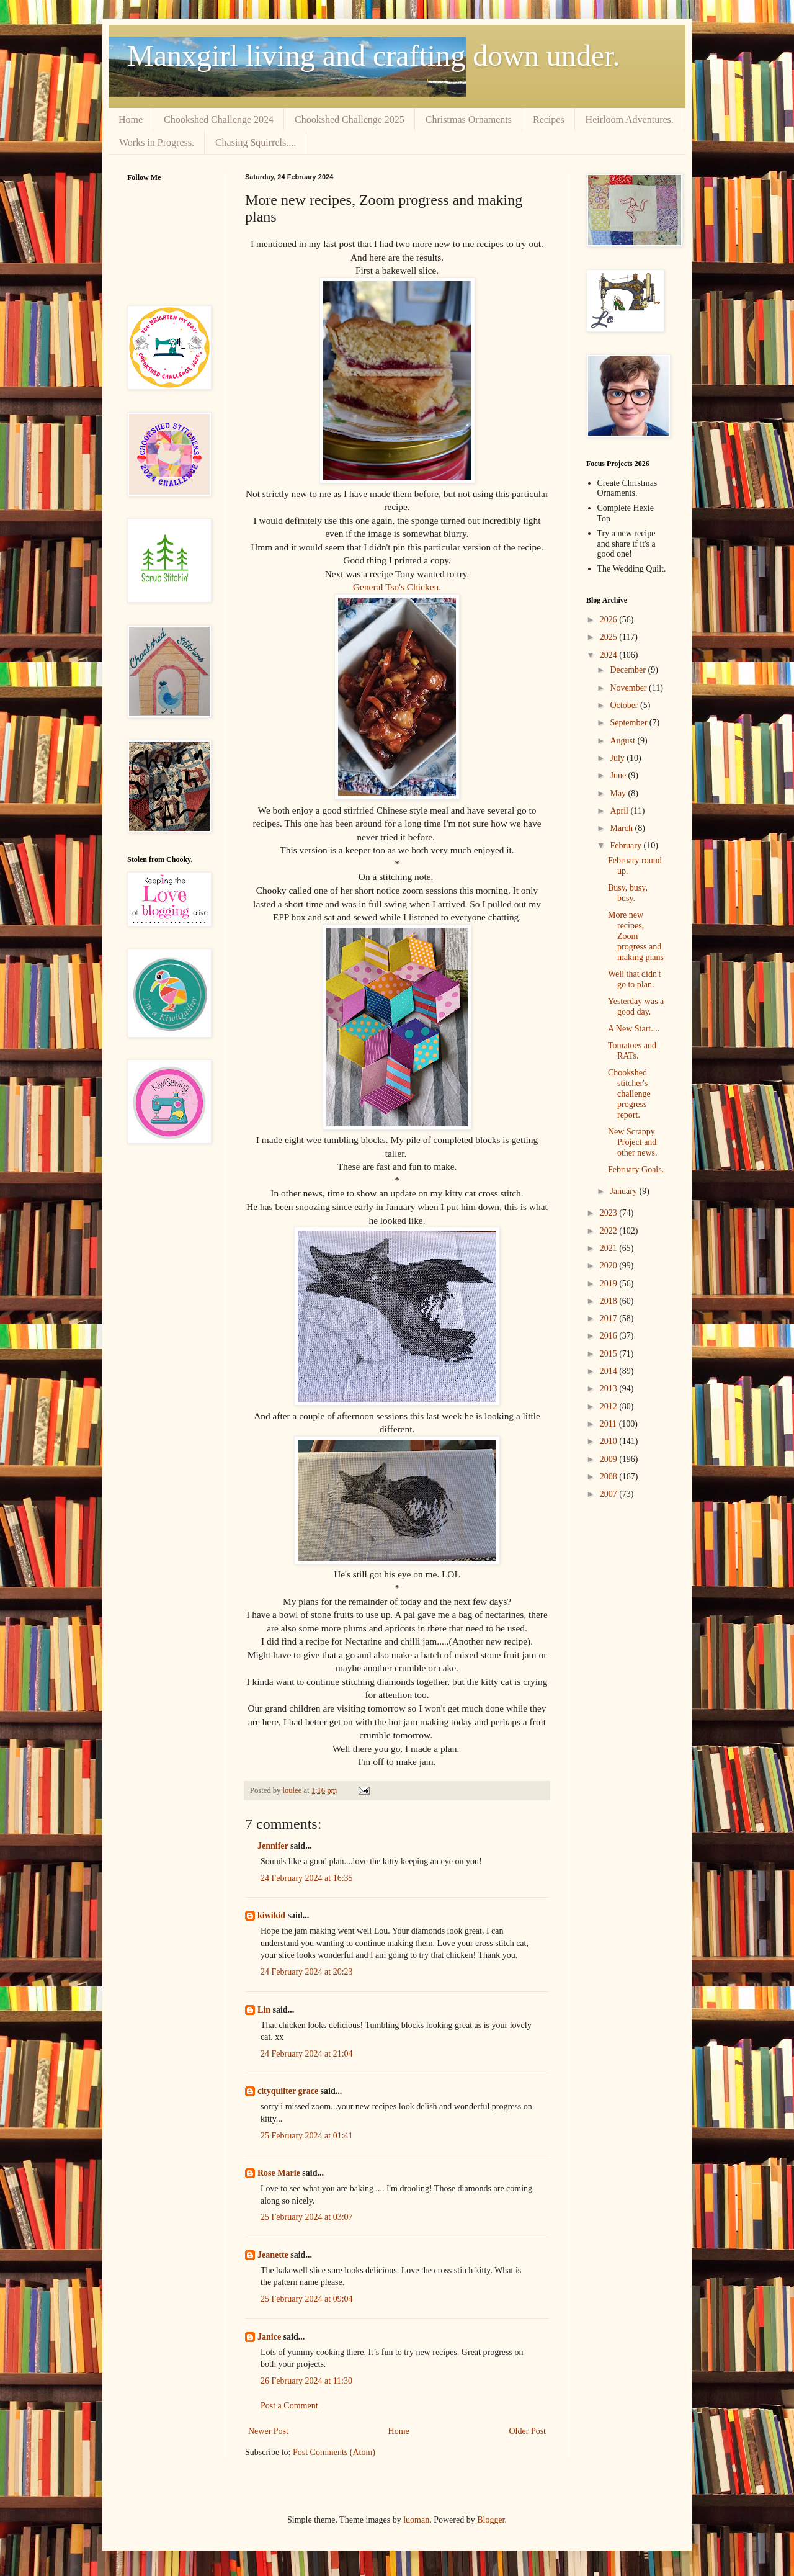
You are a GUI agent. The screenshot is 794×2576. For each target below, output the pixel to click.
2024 (610, 655)
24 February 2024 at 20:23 (307, 1972)
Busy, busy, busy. (628, 893)
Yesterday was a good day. (636, 1006)
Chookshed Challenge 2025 (349, 119)
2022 (610, 1231)
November (629, 688)
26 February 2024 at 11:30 (306, 2380)
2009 (610, 1459)
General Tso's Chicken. (397, 586)
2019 (610, 1283)
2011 (609, 1424)
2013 (610, 1388)
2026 (610, 619)
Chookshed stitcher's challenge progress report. (629, 1093)
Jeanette (272, 2255)
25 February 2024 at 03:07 (307, 2217)
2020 (610, 1265)
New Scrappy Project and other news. (633, 1142)
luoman (416, 2519)
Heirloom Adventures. (630, 119)
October (625, 705)
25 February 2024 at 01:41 (307, 2135)
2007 (610, 1494)
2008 (610, 1476)
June (619, 775)
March (622, 828)
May (619, 793)
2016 (610, 1335)
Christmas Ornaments (469, 119)
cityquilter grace (287, 2091)
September (629, 722)
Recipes (548, 119)
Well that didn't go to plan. (634, 979)
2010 (610, 1441)
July (618, 758)
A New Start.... (633, 1028)
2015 (610, 1353)
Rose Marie (278, 2173)
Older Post (527, 2431)
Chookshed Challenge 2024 (219, 119)
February (626, 845)
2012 (610, 1406)
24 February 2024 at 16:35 (307, 1878)
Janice (269, 2336)
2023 (610, 1213)
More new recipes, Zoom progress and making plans (636, 935)
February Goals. (636, 1169)
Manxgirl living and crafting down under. (373, 55)
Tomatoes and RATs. (632, 1051)
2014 (610, 1371)
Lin (263, 2009)
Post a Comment (289, 2405)
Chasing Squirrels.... (255, 142)
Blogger (490, 2519)
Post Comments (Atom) (334, 2452)
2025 (610, 637)
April (620, 810)
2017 (610, 1318)
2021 (610, 1248)
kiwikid (271, 1915)
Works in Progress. (156, 142)
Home (130, 119)
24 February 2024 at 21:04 (307, 2053)
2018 (610, 1301)
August (623, 740)
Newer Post (268, 2431)
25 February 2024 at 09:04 (307, 2299)
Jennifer (272, 1846)
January (624, 1191)
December (629, 670)
